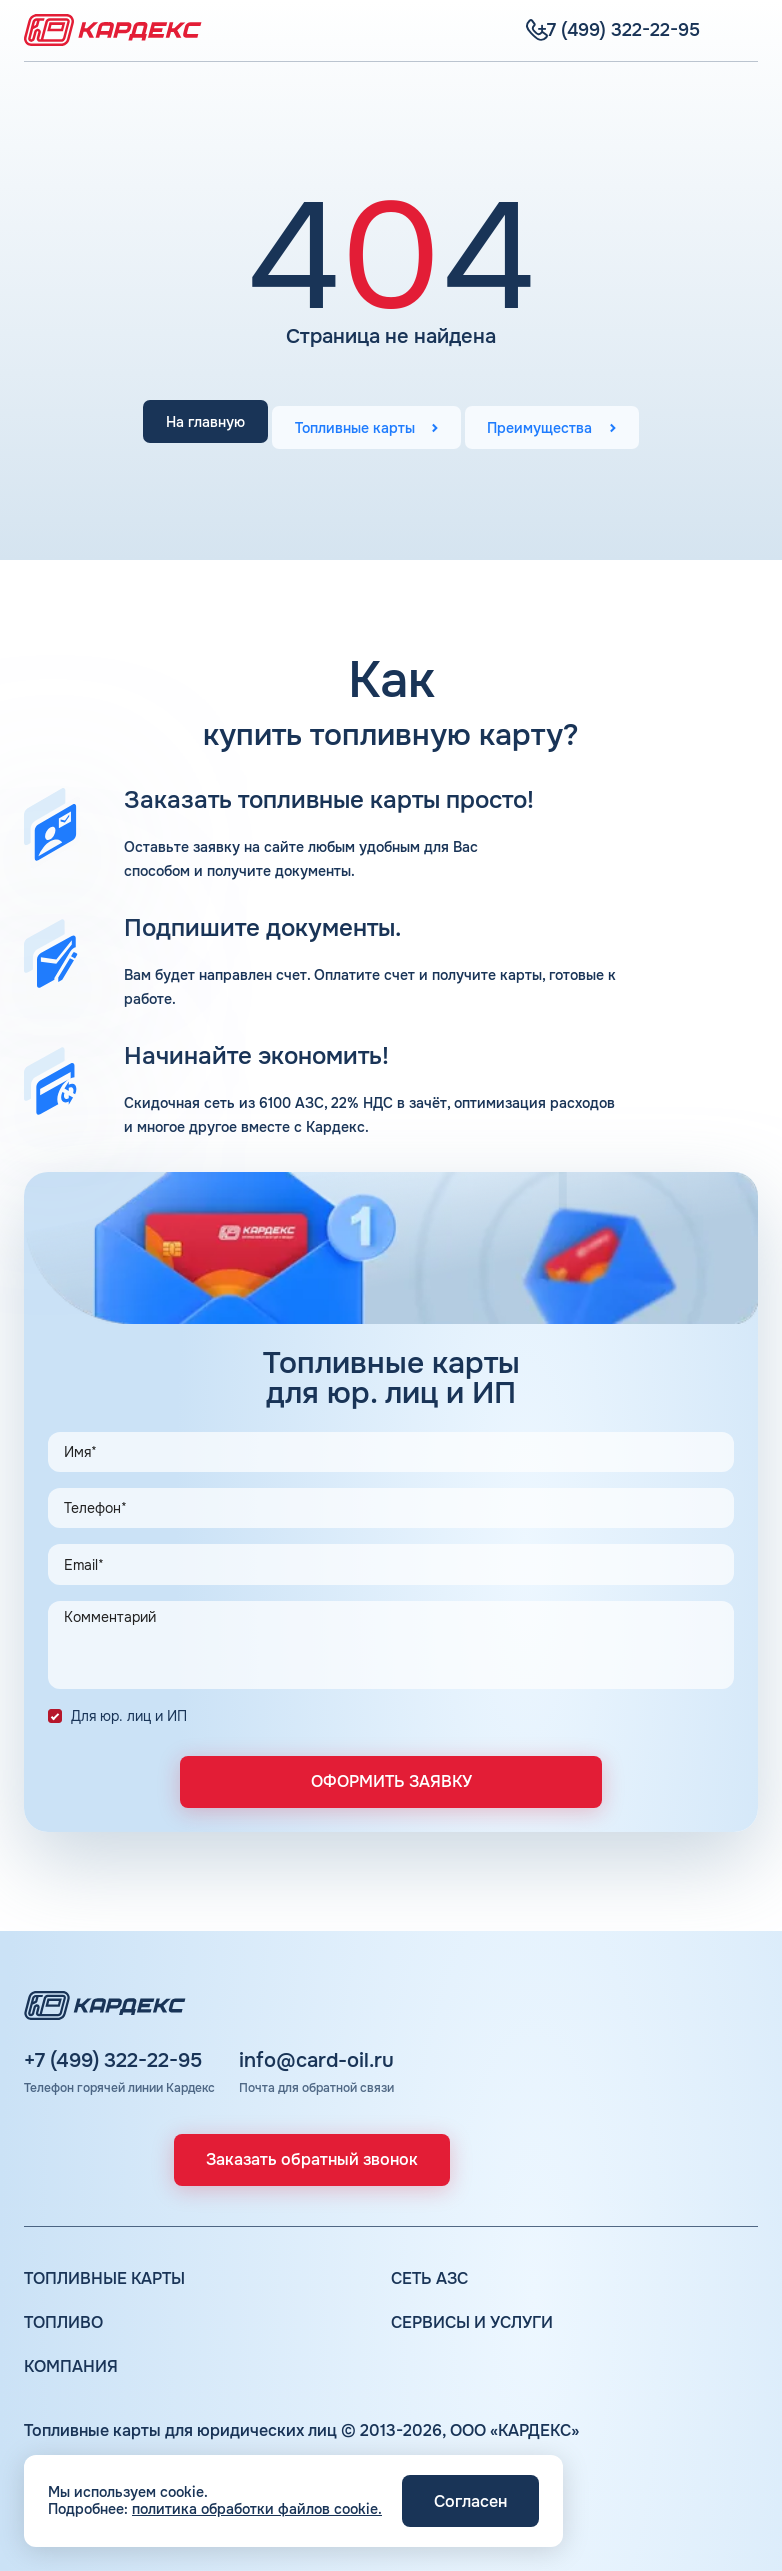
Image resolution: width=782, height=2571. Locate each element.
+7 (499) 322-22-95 (113, 2061)
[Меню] (746, 30)
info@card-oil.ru (316, 2061)
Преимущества (556, 425)
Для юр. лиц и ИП (129, 1716)
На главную (189, 425)
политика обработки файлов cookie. (257, 2509)
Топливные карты (355, 425)
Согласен (470, 2501)
